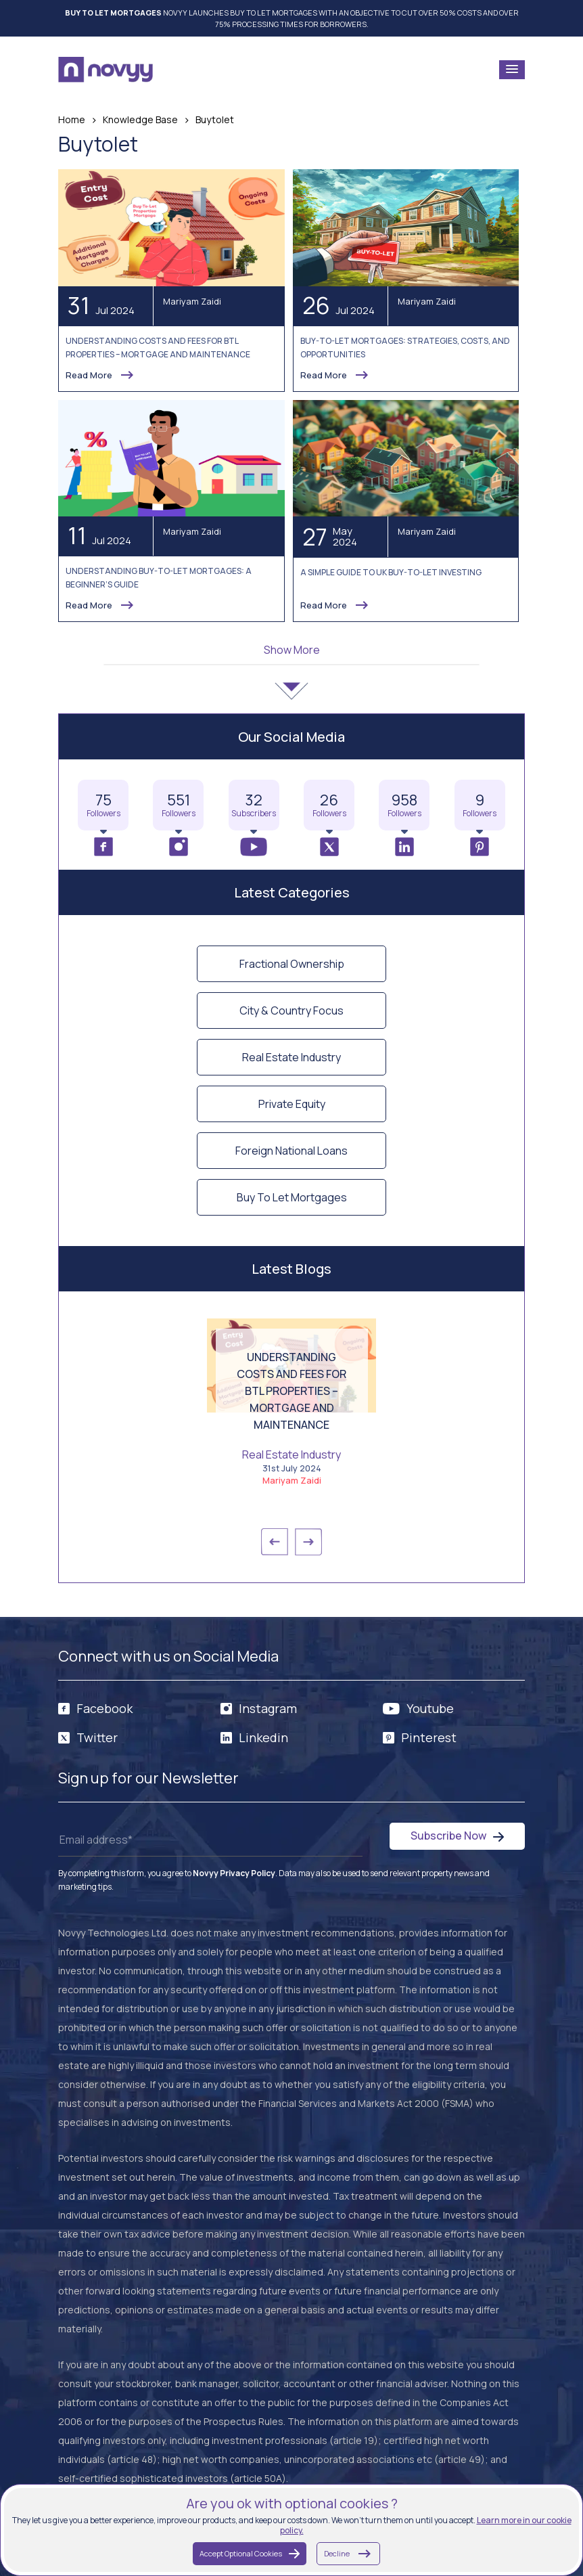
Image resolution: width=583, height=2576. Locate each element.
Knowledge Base (140, 119)
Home (71, 119)
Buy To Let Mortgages (292, 1197)
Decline (348, 2554)
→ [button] (308, 1541)
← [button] (274, 1541)
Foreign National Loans (291, 1150)
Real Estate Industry (291, 1057)
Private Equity (291, 1103)
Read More (100, 375)
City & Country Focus (291, 1010)
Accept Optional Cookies (250, 2553)
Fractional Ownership (291, 963)
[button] (512, 69)
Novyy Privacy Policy (234, 1873)
